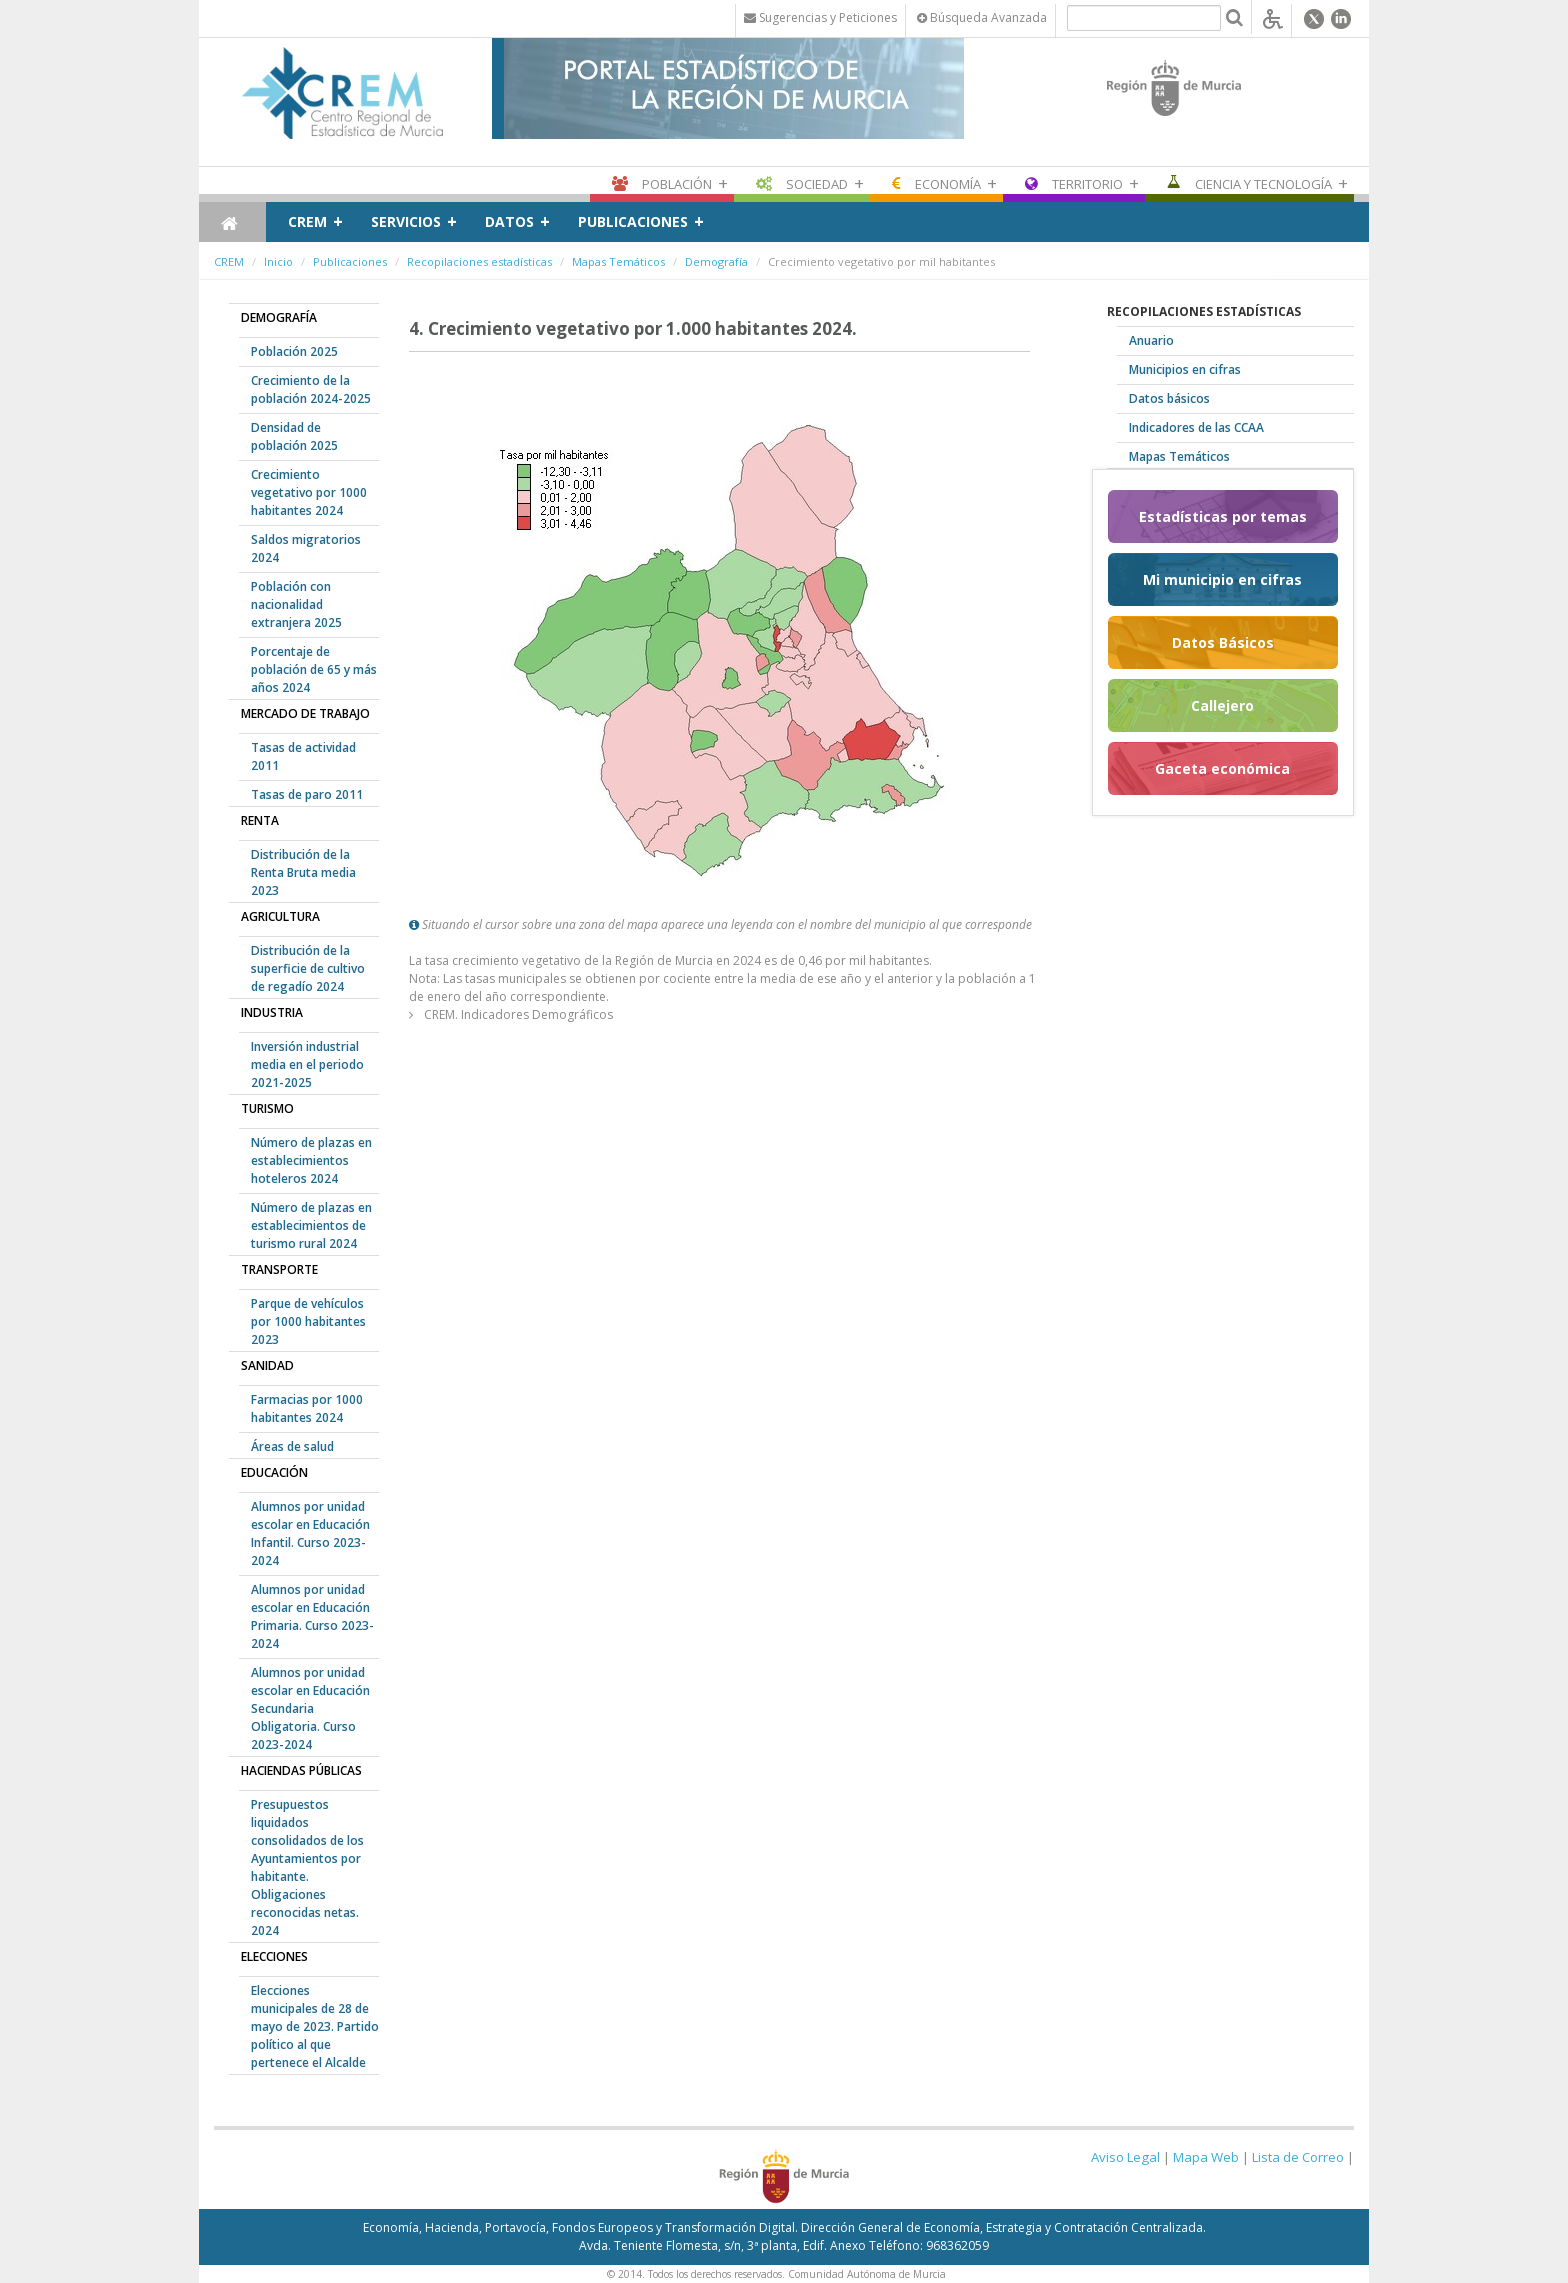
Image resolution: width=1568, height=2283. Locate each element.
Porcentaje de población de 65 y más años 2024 (314, 669)
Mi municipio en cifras (1222, 579)
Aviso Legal (1125, 2157)
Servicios (406, 221)
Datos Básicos (1223, 642)
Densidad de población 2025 (294, 436)
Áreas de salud (292, 1446)
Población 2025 (294, 351)
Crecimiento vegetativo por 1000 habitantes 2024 (309, 492)
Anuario (1151, 340)
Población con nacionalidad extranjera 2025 (296, 604)
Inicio (278, 261)
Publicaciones (633, 221)
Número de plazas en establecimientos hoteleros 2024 (311, 1160)
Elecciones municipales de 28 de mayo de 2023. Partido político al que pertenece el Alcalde (315, 2026)
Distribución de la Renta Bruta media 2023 (303, 872)
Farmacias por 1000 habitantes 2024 (307, 1408)
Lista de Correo (1298, 2157)
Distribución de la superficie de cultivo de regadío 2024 (308, 968)
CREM (307, 221)
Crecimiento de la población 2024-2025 (311, 389)
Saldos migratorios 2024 (306, 548)
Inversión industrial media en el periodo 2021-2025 (307, 1064)
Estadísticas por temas (1223, 516)
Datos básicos (1169, 398)
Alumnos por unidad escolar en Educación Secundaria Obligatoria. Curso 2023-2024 (310, 1708)
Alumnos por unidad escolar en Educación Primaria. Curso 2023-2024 (312, 1616)
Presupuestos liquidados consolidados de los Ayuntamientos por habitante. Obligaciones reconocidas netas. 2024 (307, 1867)
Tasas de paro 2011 (307, 794)
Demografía (716, 261)
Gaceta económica (1222, 768)
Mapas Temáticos (618, 261)
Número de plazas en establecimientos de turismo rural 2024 (311, 1225)
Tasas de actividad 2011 (303, 756)
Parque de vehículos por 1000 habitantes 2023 (308, 1321)
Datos (509, 221)
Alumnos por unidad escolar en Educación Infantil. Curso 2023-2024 (310, 1533)
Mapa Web (1206, 2157)
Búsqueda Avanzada (982, 17)
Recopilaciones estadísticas (479, 261)
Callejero (1222, 705)
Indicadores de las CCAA (1196, 427)
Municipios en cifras (1185, 369)
